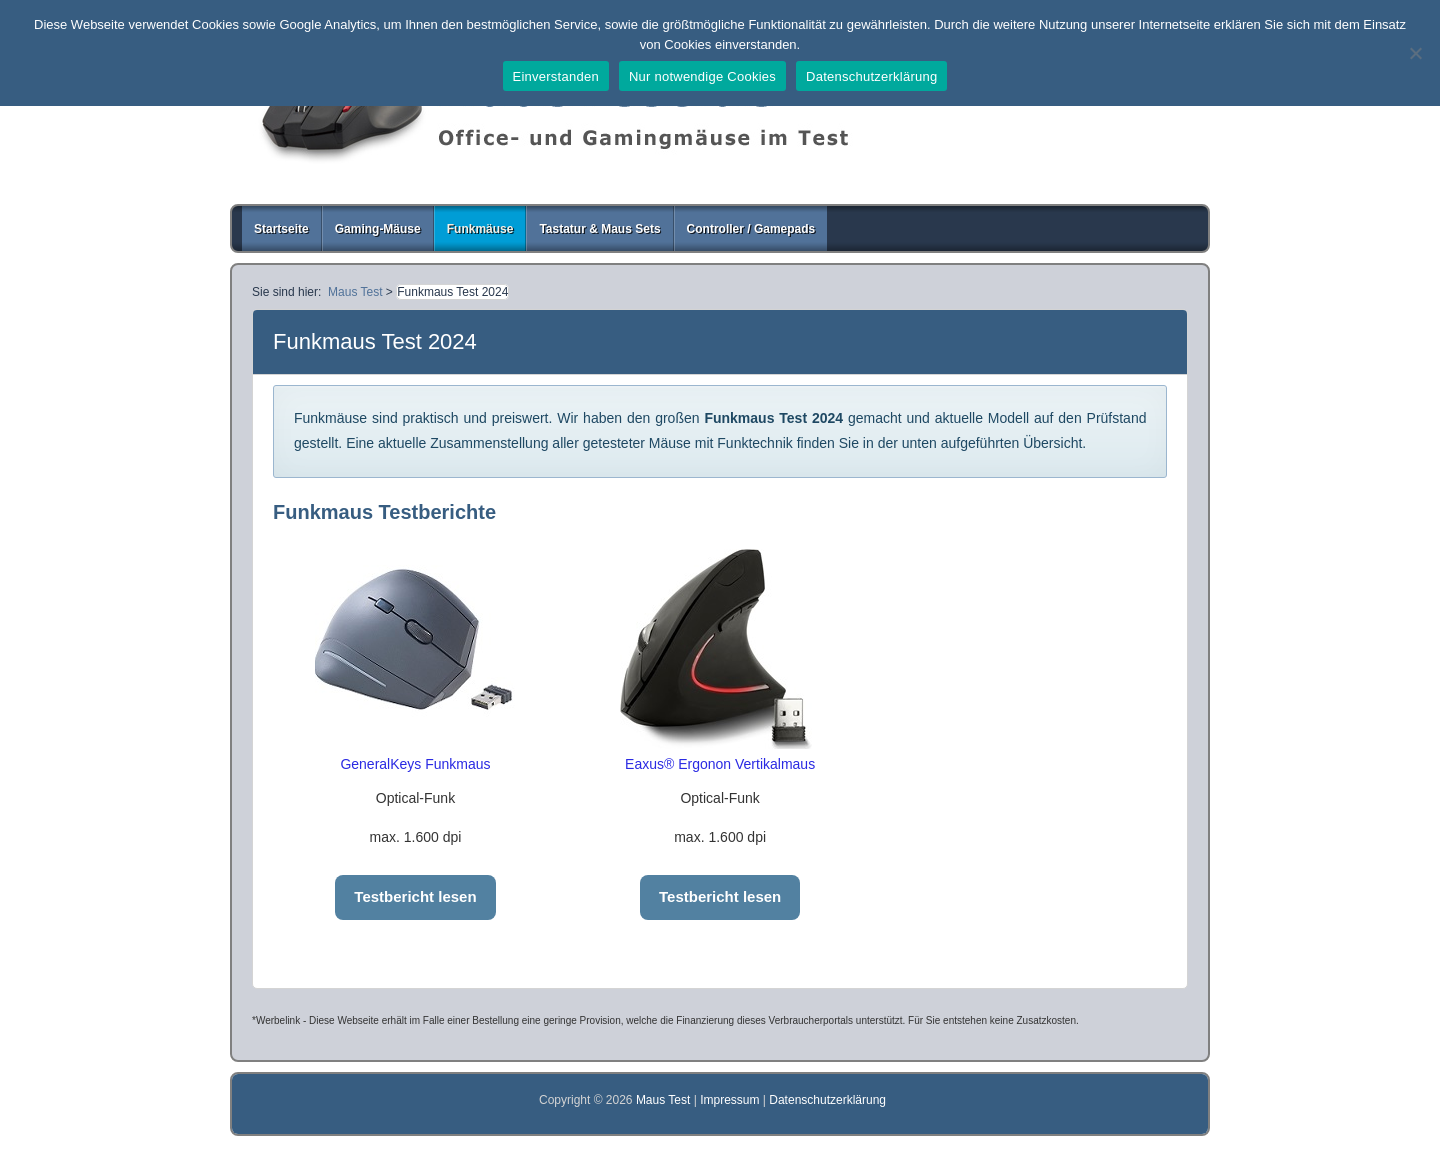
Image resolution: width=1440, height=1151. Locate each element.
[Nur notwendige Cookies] (1415, 53)
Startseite (281, 229)
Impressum (729, 1100)
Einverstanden (556, 76)
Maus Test (665, 1100)
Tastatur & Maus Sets (599, 229)
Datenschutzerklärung (827, 1100)
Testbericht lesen (415, 896)
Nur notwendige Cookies (702, 76)
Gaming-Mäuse (378, 229)
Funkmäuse (480, 229)
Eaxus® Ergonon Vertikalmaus (720, 764)
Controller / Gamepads (751, 229)
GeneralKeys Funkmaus (415, 764)
